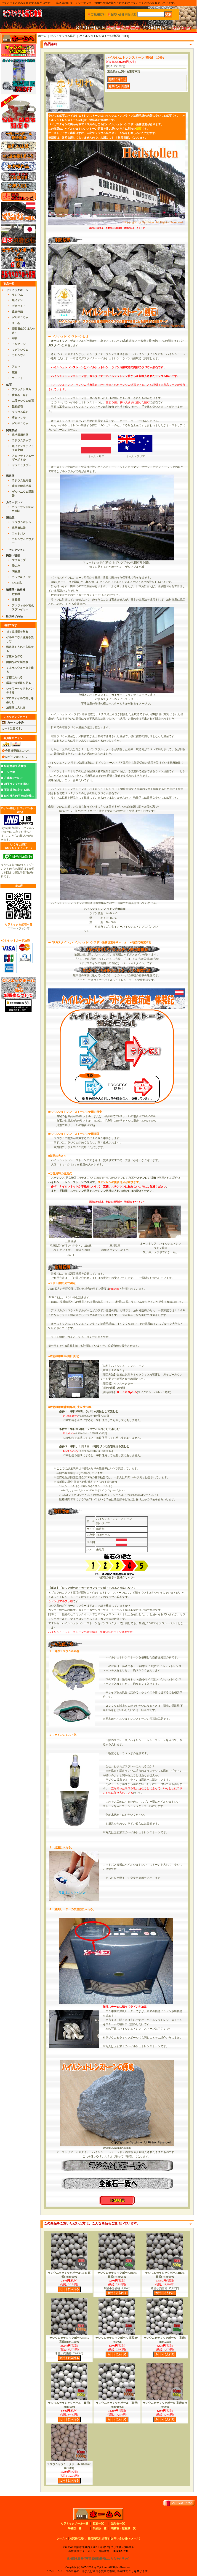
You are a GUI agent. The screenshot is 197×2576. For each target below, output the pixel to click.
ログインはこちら (16, 757)
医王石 (16, 323)
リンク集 (9, 772)
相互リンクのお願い (16, 784)
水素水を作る (14, 656)
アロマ (16, 366)
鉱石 (9, 384)
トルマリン (19, 344)
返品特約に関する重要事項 (123, 71)
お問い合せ (117, 14)
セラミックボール (17, 290)
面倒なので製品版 (17, 662)
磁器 (14, 372)
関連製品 (11, 430)
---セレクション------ (18, 549)
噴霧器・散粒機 (15, 589)
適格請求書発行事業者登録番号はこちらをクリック (98, 2558)
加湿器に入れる (15, 707)
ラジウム (17, 294)
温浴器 (10, 476)
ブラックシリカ (21, 389)
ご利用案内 (97, 14)
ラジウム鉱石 (20, 412)
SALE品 (17, 582)
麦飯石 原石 (20, 395)
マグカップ (19, 560)
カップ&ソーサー (22, 577)
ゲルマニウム (20, 317)
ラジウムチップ (21, 440)
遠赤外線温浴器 (21, 486)
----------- (17, 361)
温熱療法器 (19, 527)
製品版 (10, 517)
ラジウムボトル (21, 522)
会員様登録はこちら (17, 750)
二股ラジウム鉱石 (23, 400)
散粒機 (16, 594)
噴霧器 (16, 599)
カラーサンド (14, 502)
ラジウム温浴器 (21, 480)
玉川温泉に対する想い (18, 789)
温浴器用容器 (20, 435)
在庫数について (13, 778)
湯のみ (16, 565)
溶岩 (14, 338)
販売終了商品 (14, 616)
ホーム (42, 36)
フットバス (19, 533)
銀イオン (17, 300)
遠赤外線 (17, 311)
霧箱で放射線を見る (18, 683)
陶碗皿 (16, 571)
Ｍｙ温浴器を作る (17, 631)
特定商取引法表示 (15, 766)
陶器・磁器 (13, 555)
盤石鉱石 (17, 406)
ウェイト (17, 378)
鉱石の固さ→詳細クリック (116, 1577)
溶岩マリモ (19, 417)
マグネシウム (20, 349)
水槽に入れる (14, 677)
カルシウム (19, 355)
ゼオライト (19, 306)
